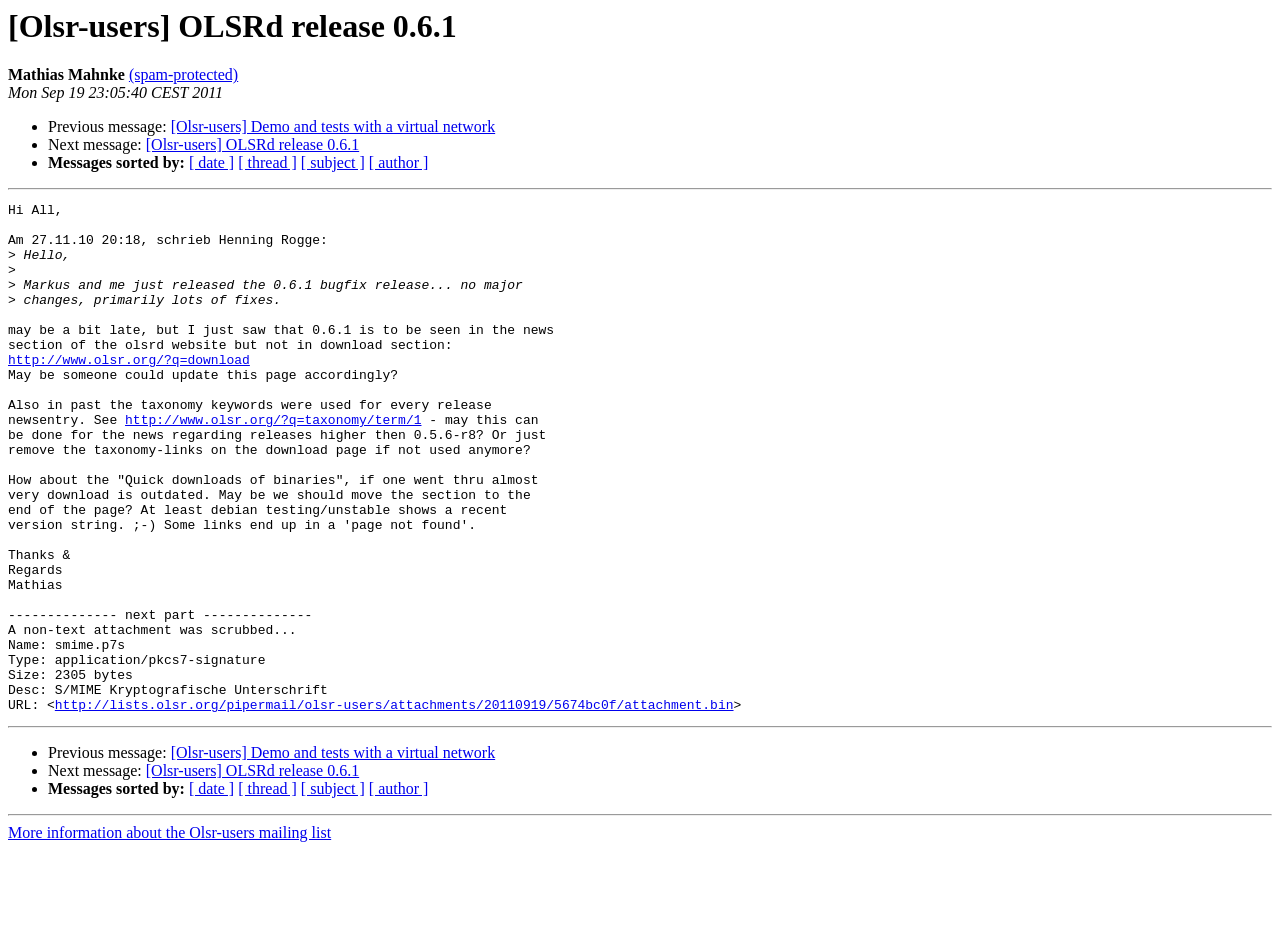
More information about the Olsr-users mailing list (169, 934)
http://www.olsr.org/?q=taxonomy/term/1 (273, 464)
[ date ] (211, 162)
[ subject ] (333, 162)
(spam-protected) (183, 74)
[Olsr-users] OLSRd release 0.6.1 (252, 144)
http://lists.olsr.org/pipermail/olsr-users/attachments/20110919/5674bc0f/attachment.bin (394, 806)
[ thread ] (267, 162)
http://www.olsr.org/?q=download (129, 392)
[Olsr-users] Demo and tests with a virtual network (333, 126)
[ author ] (399, 162)
